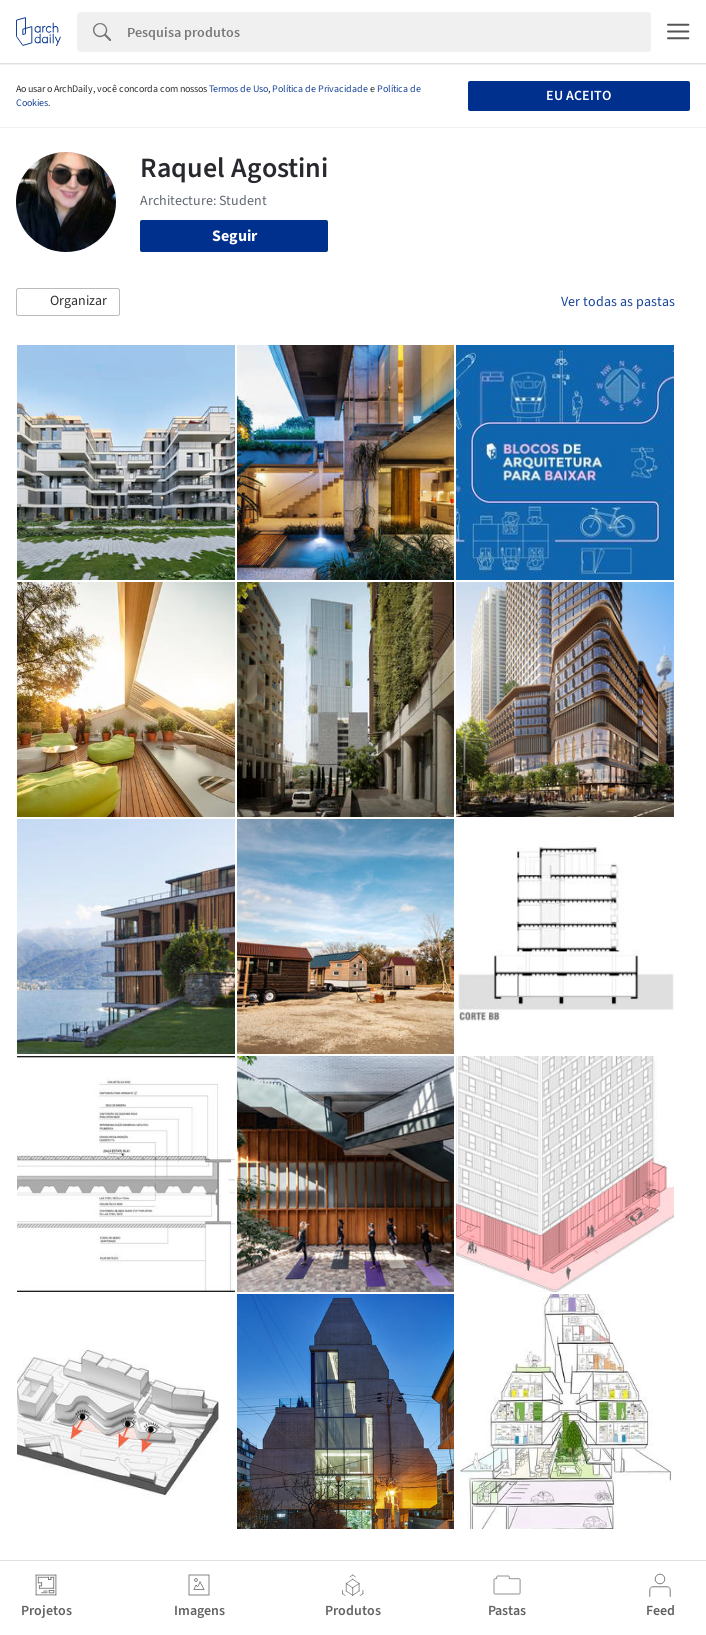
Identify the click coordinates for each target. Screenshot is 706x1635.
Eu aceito (578, 96)
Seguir (234, 236)
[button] (68, 302)
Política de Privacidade (320, 89)
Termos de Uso (238, 89)
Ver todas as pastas (618, 302)
